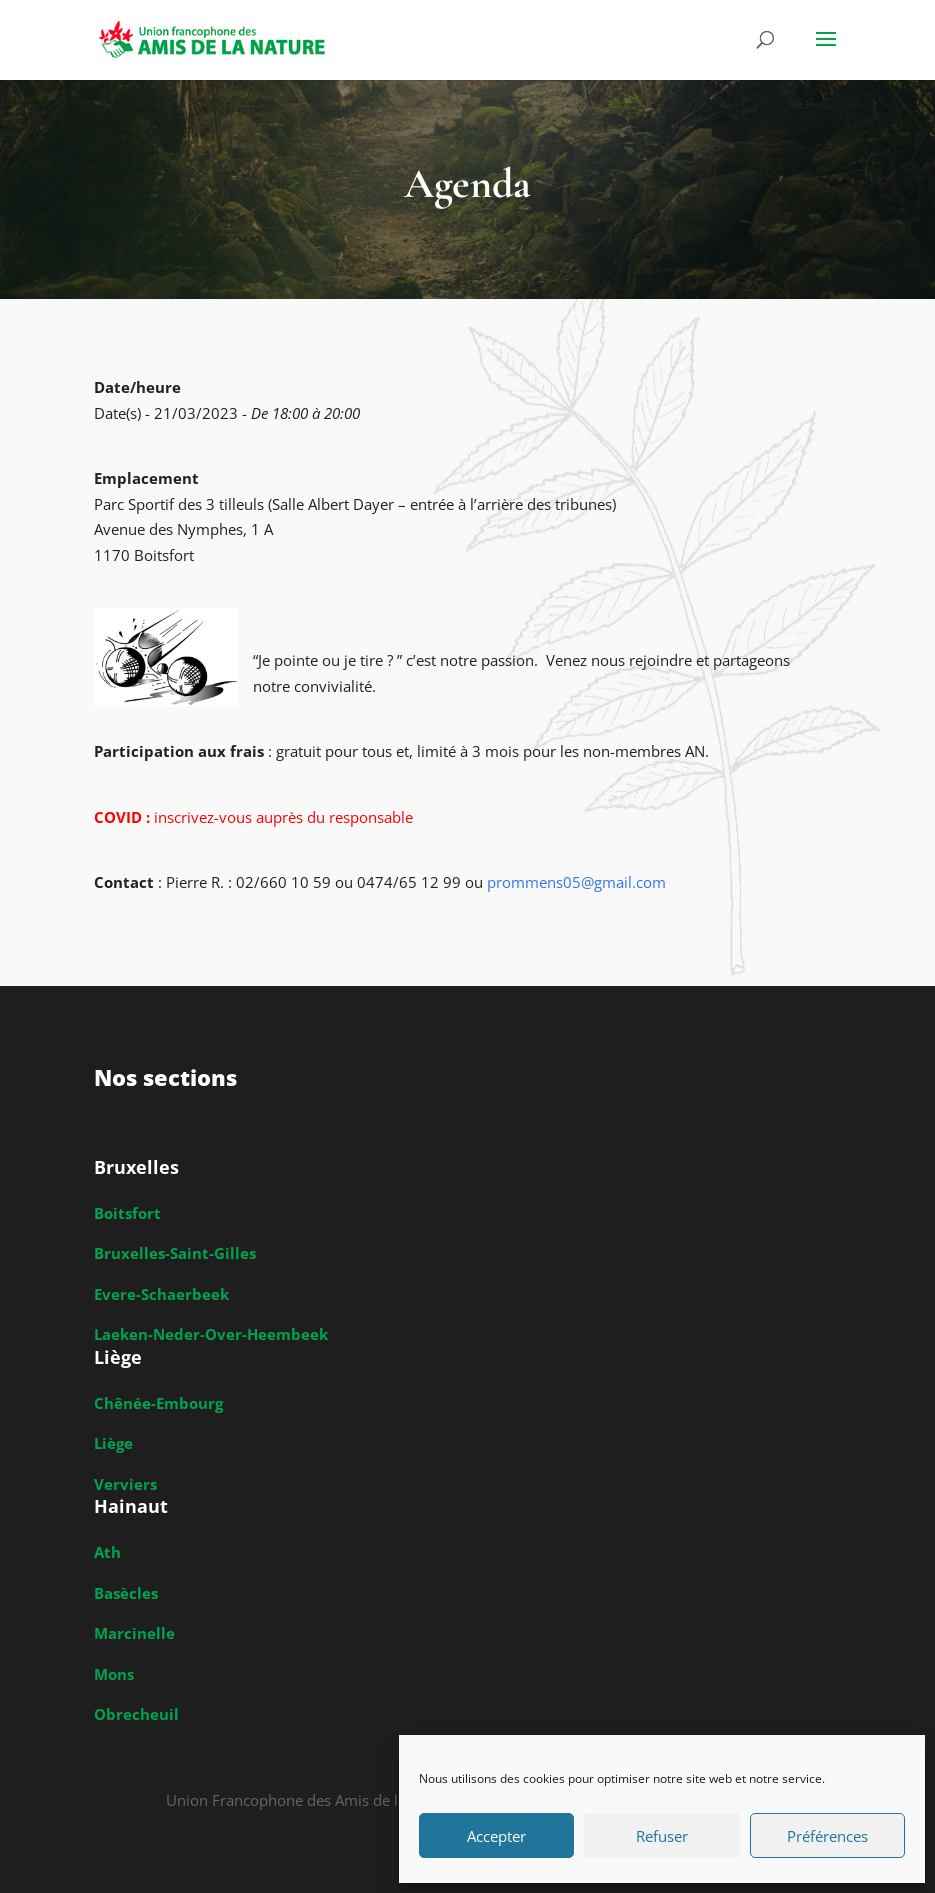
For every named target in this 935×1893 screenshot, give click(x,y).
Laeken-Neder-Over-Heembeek (211, 1334)
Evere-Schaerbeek (161, 1294)
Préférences (827, 1836)
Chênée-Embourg (158, 1403)
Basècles (126, 1593)
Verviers (125, 1484)
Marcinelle (134, 1633)
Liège (113, 1443)
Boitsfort (127, 1213)
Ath (107, 1552)
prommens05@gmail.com (576, 882)
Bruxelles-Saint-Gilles (175, 1253)
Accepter (496, 1836)
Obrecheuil (136, 1714)
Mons (114, 1674)
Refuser (662, 1836)
